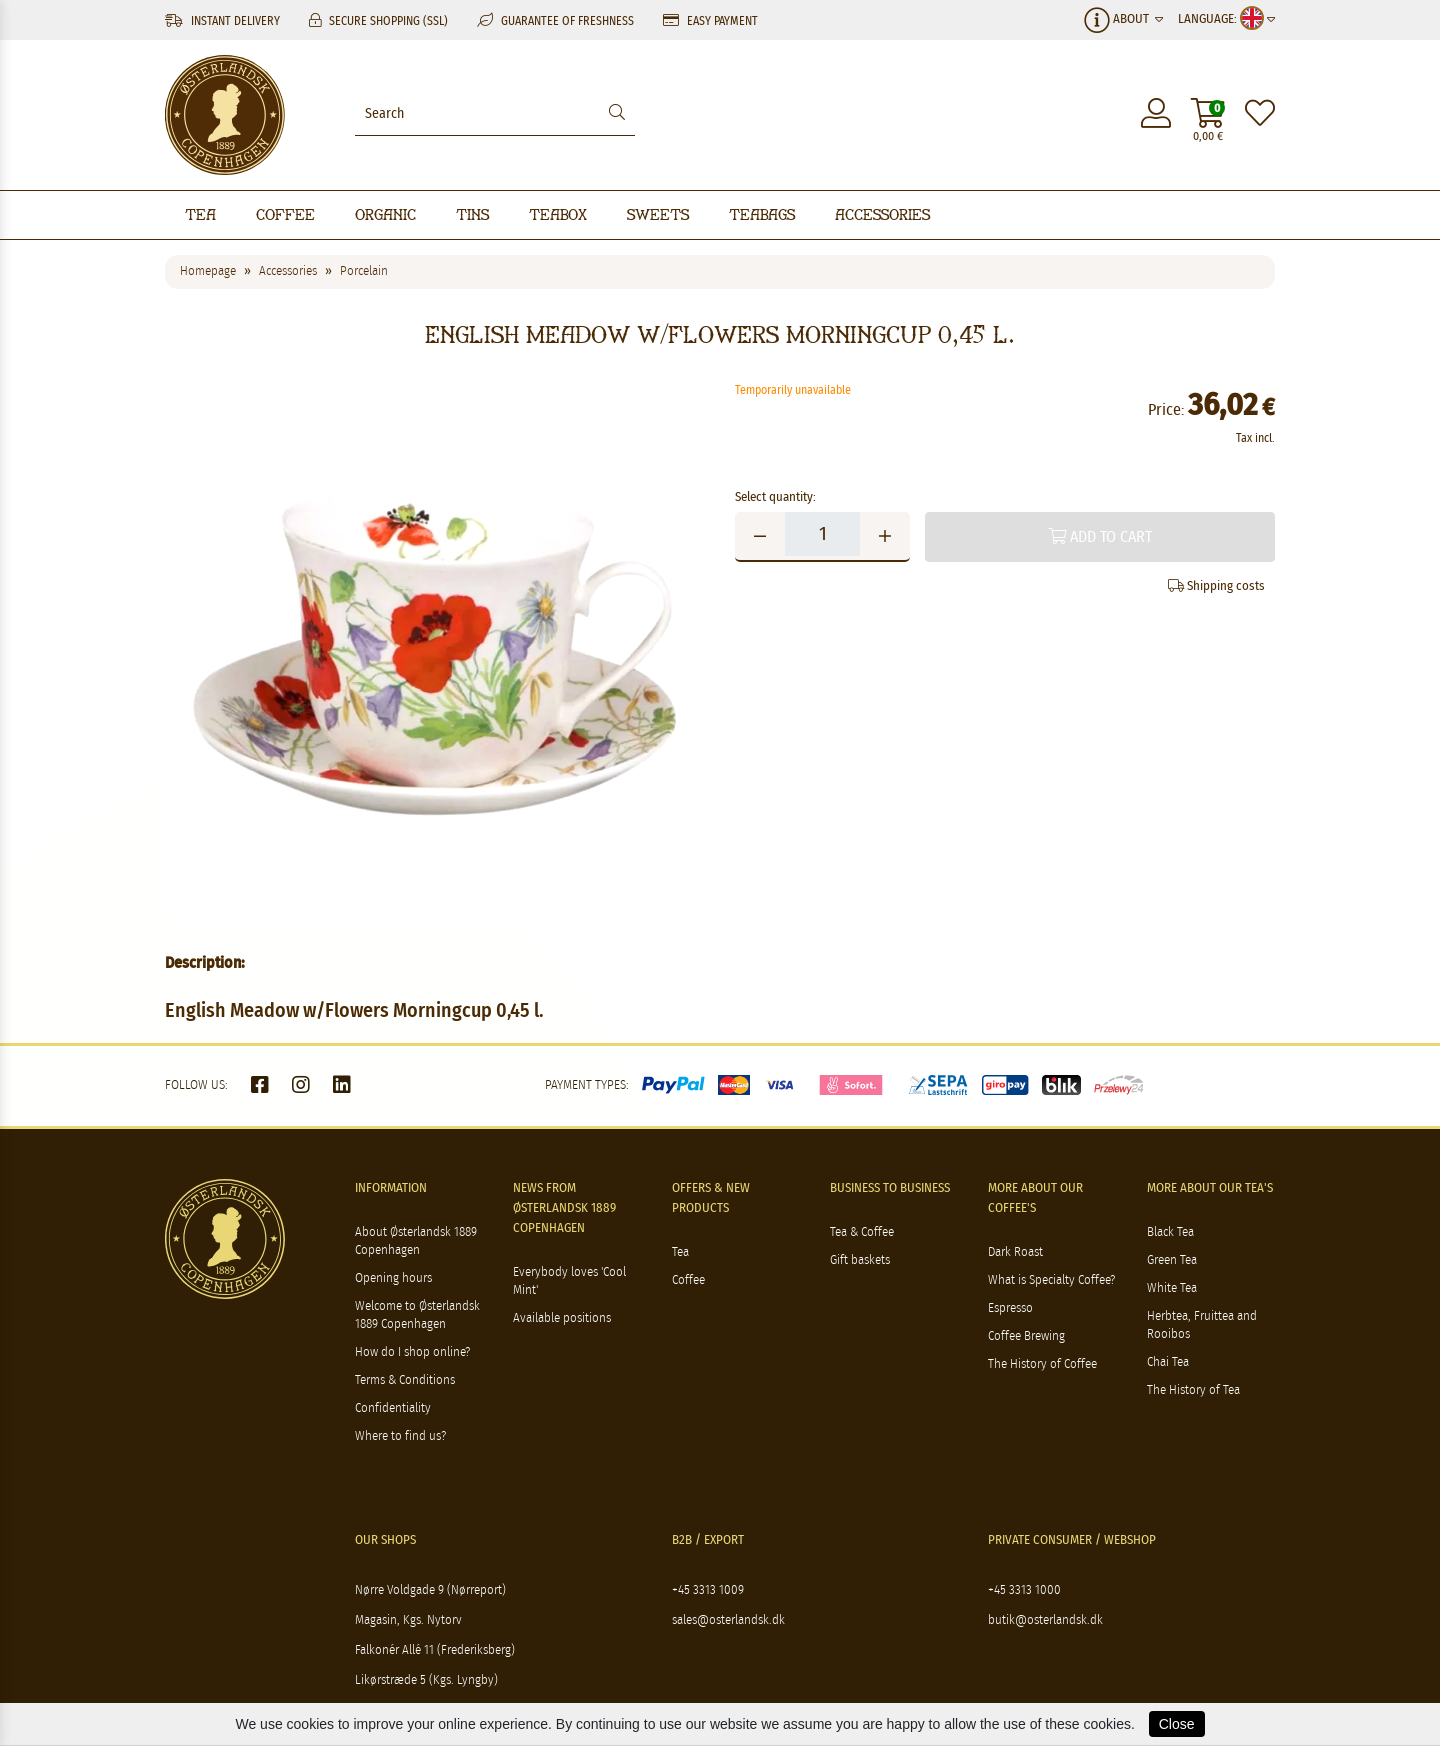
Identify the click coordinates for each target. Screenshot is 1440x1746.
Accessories (882, 214)
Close (1177, 1724)
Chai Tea (1168, 1362)
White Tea (1172, 1288)
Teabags (762, 214)
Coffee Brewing (1026, 1336)
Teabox (558, 214)
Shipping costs (1216, 586)
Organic (385, 214)
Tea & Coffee (862, 1232)
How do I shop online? (412, 1352)
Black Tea (1170, 1232)
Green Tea (1172, 1260)
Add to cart (1100, 536)
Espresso (1010, 1308)
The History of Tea (1193, 1390)
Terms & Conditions (405, 1380)
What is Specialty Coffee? (1051, 1280)
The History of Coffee (1042, 1364)
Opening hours (393, 1278)
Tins (472, 214)
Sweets (658, 214)
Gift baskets (860, 1260)
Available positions (562, 1318)
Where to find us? (400, 1436)
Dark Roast (1015, 1252)
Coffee (285, 214)
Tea (200, 214)
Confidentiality (393, 1408)
